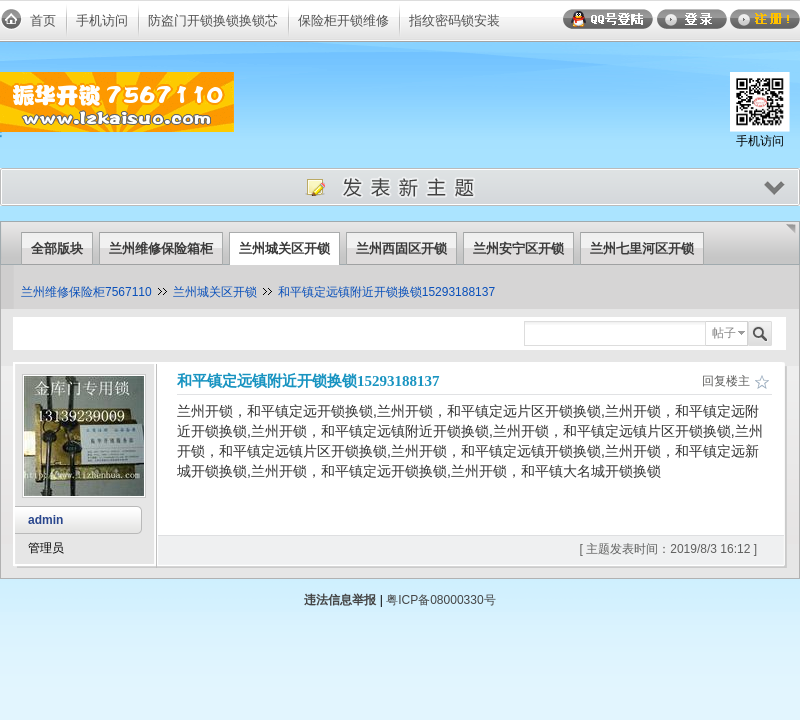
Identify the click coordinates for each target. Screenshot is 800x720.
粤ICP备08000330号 (440, 600)
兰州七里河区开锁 (642, 248)
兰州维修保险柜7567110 (86, 292)
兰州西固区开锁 (401, 248)
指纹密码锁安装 (454, 20)
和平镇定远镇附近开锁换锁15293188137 (386, 292)
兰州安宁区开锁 (518, 248)
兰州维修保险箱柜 (161, 248)
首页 (43, 20)
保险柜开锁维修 (343, 20)
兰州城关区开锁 (284, 248)
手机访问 (102, 20)
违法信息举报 (340, 600)
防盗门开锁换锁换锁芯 (213, 20)
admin (45, 520)
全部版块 (57, 248)
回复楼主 (726, 381)
